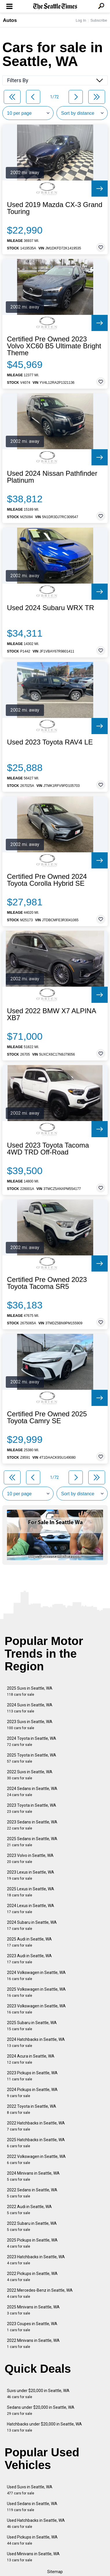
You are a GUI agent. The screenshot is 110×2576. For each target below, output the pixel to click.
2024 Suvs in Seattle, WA (29, 1708)
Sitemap (55, 2571)
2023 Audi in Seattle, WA (29, 1958)
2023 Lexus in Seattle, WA (30, 1875)
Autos (10, 20)
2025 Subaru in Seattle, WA (32, 2025)
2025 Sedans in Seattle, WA (32, 1841)
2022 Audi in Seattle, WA (29, 2209)
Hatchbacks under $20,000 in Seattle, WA (44, 2427)
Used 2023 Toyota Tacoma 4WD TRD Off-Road (48, 1149)
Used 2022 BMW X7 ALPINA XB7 (51, 1014)
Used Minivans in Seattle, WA (33, 2556)
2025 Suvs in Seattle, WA (29, 1691)
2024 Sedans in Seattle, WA (32, 1791)
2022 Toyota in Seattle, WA (31, 2109)
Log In (81, 20)
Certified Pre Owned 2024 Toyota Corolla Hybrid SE (47, 880)
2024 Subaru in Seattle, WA (32, 1925)
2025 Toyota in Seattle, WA (31, 1758)
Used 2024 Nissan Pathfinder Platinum (52, 477)
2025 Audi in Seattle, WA (29, 1942)
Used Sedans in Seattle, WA (32, 2506)
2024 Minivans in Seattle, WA (33, 2176)
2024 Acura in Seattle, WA (30, 2059)
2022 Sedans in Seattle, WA (32, 2193)
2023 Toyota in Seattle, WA (31, 1808)
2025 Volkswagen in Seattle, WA (36, 1992)
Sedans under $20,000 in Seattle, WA (40, 2410)
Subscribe (98, 20)
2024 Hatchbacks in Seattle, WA (36, 2042)
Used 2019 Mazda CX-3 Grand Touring (54, 208)
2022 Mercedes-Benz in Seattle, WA (40, 2293)
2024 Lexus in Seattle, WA (30, 1908)
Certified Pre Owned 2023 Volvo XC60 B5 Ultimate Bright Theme (54, 346)
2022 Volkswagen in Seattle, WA (36, 2159)
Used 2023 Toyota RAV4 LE (50, 742)
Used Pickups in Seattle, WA (32, 2540)
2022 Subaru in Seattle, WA (32, 2226)
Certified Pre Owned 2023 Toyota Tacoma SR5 (47, 1283)
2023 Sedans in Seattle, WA (32, 1825)
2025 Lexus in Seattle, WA (30, 1892)
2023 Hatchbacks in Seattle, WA (36, 2260)
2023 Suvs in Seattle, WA (29, 1724)
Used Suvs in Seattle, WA (29, 2490)
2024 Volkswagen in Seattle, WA (36, 1975)
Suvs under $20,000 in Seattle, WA (38, 2393)
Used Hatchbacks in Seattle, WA (36, 2523)
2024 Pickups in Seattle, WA (32, 2092)
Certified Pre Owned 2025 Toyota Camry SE (47, 1417)
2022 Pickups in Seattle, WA (32, 2276)
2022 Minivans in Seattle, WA (33, 2343)
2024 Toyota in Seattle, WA (31, 1741)
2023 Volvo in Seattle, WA (30, 1858)
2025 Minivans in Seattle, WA (33, 2310)
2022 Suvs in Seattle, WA (29, 1775)
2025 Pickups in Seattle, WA (32, 2243)
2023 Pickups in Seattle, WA (32, 2076)
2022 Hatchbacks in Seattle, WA (36, 2126)
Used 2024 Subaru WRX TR (50, 607)
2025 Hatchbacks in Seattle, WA (36, 2142)
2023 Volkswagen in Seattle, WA (36, 2009)
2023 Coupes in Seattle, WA (32, 2326)
